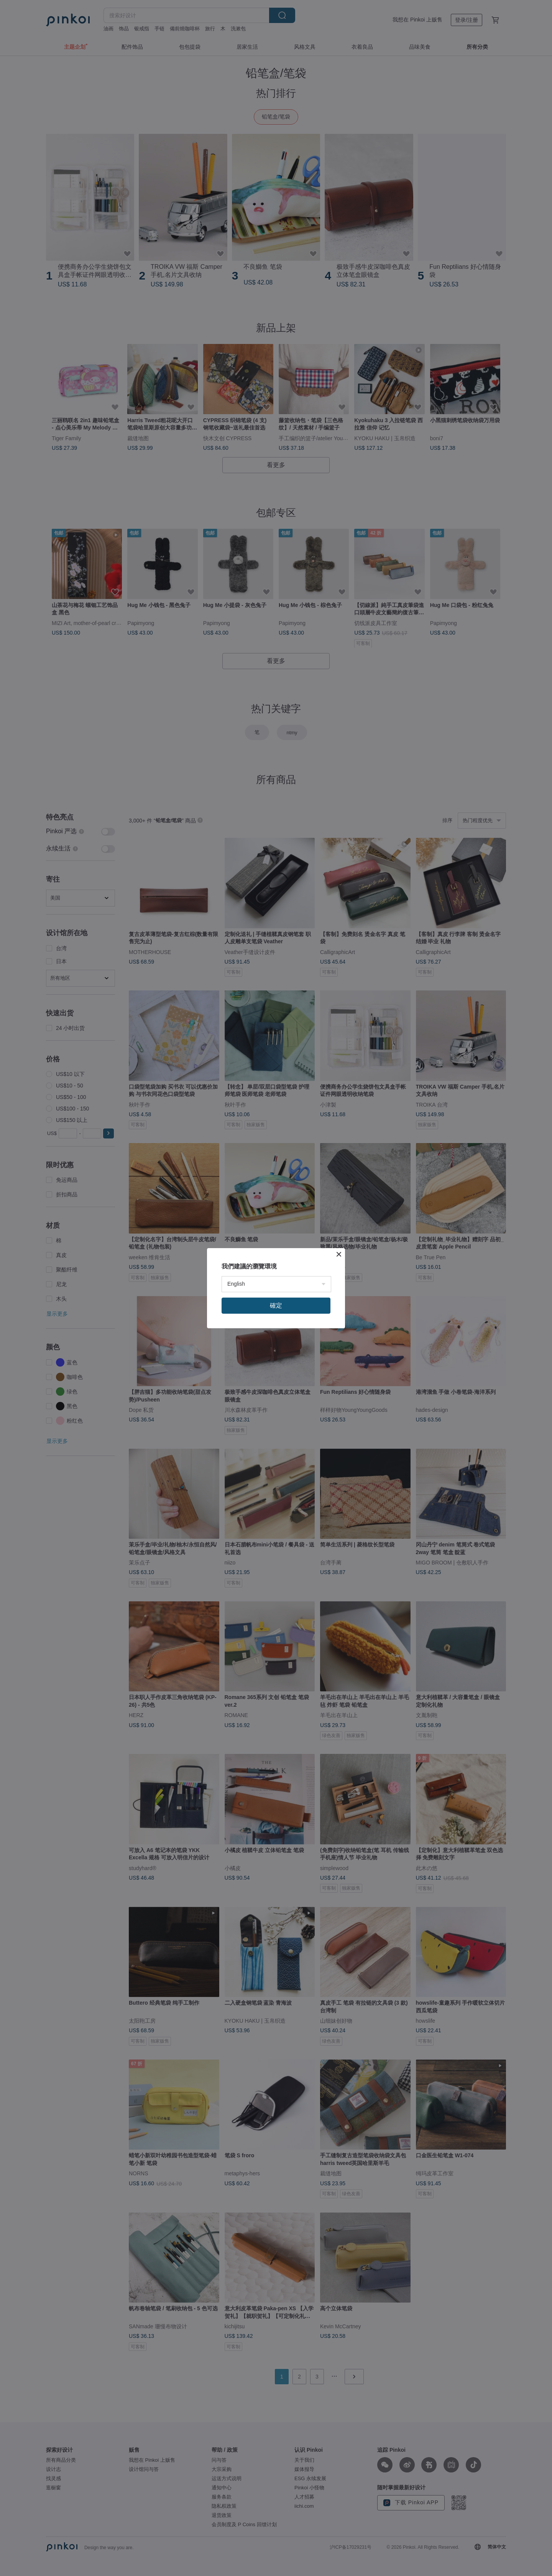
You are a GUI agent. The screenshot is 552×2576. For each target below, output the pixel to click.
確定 (276, 1305)
